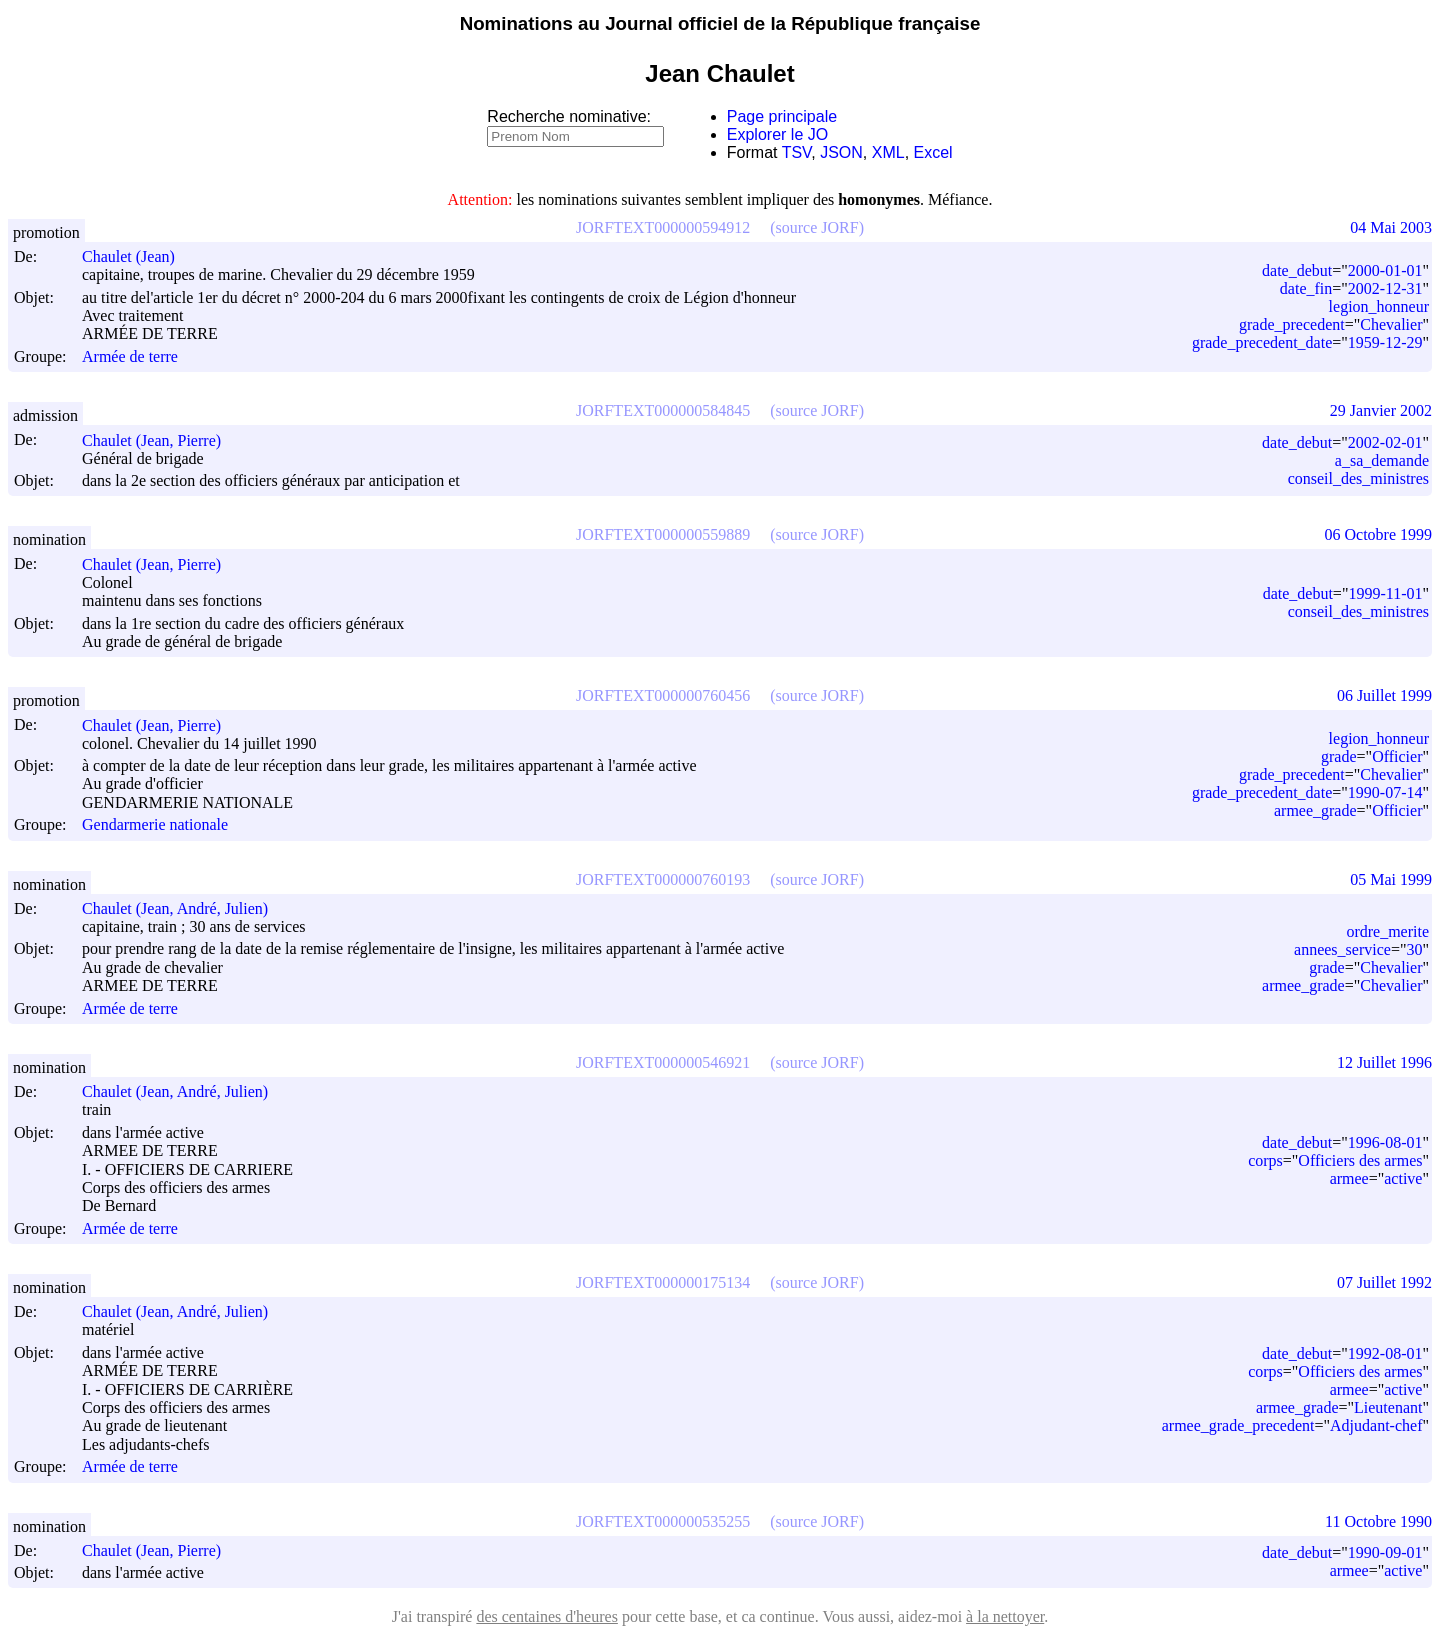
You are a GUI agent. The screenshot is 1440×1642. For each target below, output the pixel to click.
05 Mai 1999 (1391, 879)
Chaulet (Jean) (137, 256)
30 (1414, 949)
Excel (933, 152)
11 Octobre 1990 (1378, 1521)
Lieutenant (1388, 1407)
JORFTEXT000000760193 (663, 879)
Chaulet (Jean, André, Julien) (184, 908)
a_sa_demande (1382, 460)
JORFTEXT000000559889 (663, 534)
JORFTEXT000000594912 (663, 227)
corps (1265, 1160)
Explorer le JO (777, 134)
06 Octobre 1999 (1378, 534)
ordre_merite (1387, 931)
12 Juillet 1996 (1384, 1062)
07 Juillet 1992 (1384, 1282)
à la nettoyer (1005, 1616)
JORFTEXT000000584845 (663, 410)
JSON (841, 152)
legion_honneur (1379, 306)
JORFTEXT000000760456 (663, 695)
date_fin (1306, 288)
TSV (797, 152)
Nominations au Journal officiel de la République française (720, 23)
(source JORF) (817, 227)
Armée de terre (130, 356)
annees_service (1342, 949)
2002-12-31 (1385, 288)
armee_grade (1315, 810)
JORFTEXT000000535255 (663, 1521)
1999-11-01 (1385, 593)
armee (1349, 1178)
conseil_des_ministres (1358, 478)
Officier (1397, 756)
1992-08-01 (1385, 1353)
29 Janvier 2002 (1381, 410)
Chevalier (1391, 324)
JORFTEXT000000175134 (663, 1282)
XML (888, 152)
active (1403, 1178)
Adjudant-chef (1376, 1425)
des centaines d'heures (547, 1616)
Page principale (782, 116)
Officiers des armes (1360, 1160)
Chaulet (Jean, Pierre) (160, 440)
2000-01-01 (1385, 270)
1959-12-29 (1385, 342)
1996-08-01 (1385, 1142)
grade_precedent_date (1262, 342)
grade (1339, 756)
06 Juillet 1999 (1384, 695)
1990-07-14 (1385, 792)
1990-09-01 (1385, 1552)
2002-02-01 (1385, 442)
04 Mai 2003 (1391, 227)
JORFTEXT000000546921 (663, 1062)
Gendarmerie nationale (155, 825)
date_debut (1297, 270)
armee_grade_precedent (1238, 1425)
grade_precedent (1292, 324)
